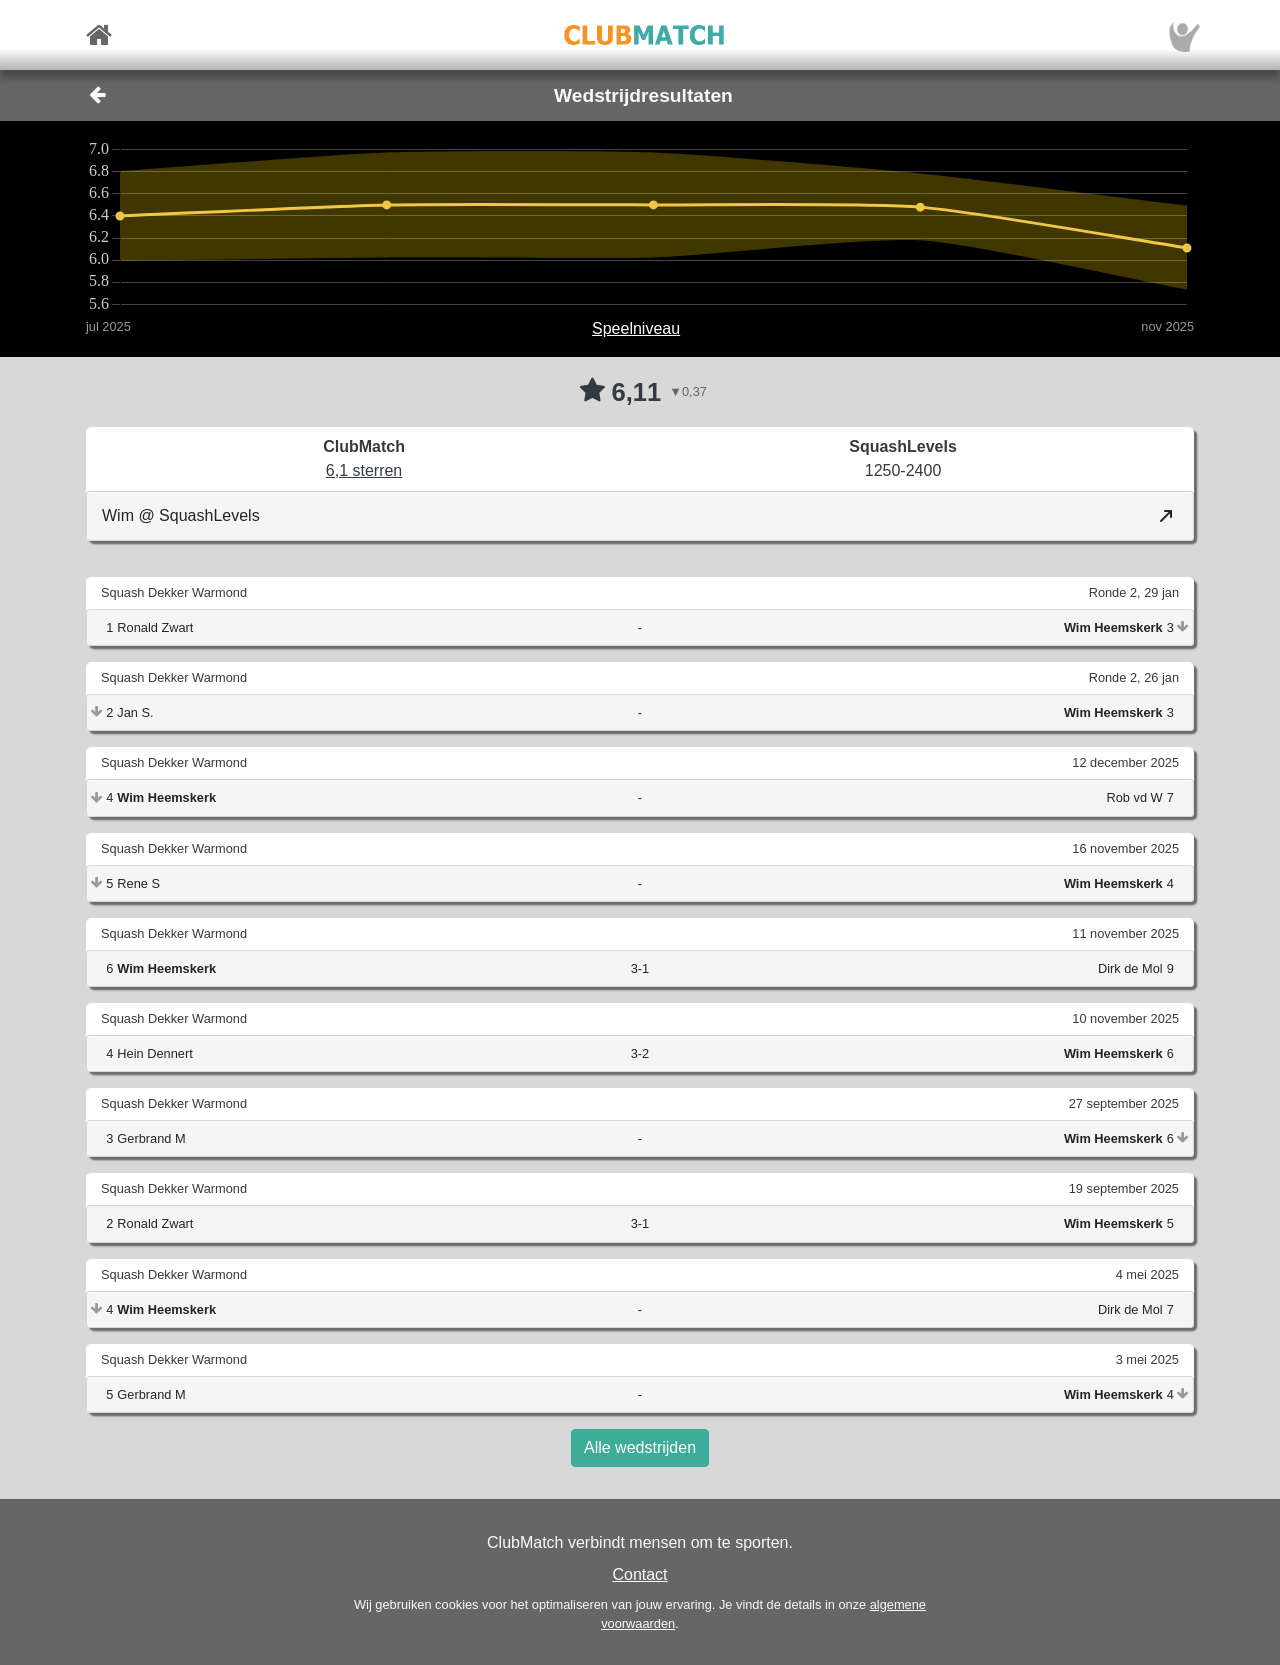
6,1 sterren (364, 470)
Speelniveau (636, 328)
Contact (639, 1574)
